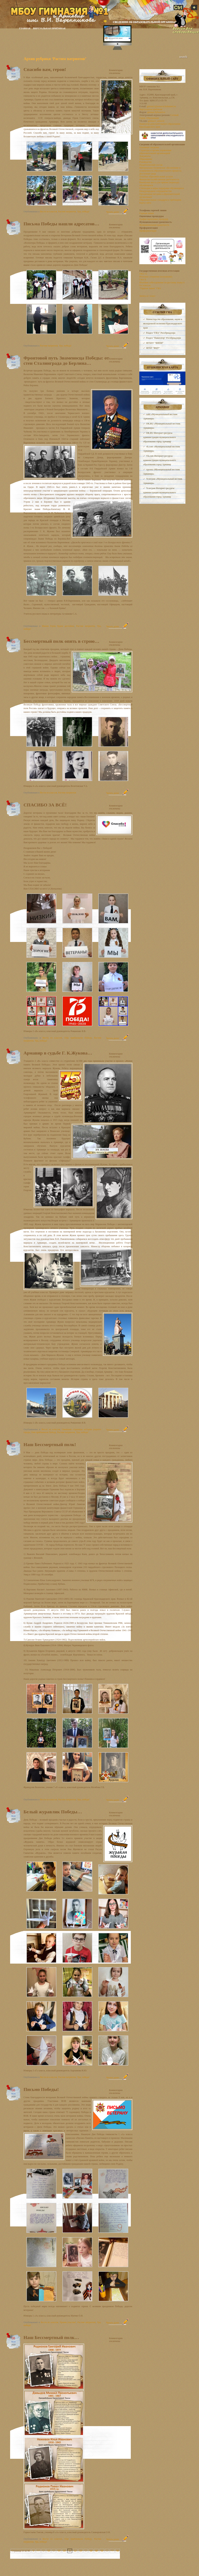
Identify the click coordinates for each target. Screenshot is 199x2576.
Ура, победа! (83, 211)
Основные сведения (149, 147)
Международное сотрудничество (155, 191)
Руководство (145, 162)
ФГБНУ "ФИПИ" (154, 343)
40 (96, 2551)
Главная (24, 29)
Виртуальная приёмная (49, 29)
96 (117, 2551)
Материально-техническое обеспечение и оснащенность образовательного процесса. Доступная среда (160, 170)
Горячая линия (146, 213)
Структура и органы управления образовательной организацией (155, 152)
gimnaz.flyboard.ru (156, 112)
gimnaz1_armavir (156, 121)
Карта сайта (145, 202)
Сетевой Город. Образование (159, 116)
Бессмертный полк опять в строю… (61, 641)
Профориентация (147, 230)
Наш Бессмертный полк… (51, 2337)
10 (48, 2551)
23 (80, 2551)
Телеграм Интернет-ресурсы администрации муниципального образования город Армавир (159, 492)
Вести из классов (48, 211)
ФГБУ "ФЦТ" (153, 348)
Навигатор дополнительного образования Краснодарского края (159, 125)
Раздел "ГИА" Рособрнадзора (160, 332)
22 (75, 2551)
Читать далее (112, 212)
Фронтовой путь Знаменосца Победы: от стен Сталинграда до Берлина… (66, 360)
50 (102, 2551)
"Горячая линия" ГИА (150, 288)
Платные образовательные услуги (156, 176)
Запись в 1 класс (147, 296)
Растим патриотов (67, 211)
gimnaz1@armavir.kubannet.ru (161, 106)
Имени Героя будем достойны (58, 626)
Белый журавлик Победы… (53, 1811)
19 (59, 2551)
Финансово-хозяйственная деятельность (159, 179)
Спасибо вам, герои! (45, 69)
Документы (145, 156)
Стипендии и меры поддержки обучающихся (161, 188)
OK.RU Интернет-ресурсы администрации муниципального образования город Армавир (159, 437)
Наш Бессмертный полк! (50, 1444)
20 (64, 2551)
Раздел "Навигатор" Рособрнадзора (163, 338)
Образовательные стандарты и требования (160, 199)
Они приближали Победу (78, 1037)
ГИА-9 (142, 279)
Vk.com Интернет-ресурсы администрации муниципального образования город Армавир (159, 460)
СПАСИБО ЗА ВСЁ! (45, 804)
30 (91, 2551)
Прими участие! (68, 2322)
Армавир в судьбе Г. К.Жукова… (58, 1052)
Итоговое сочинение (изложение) (155, 276)
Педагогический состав (150, 165)
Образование (145, 159)
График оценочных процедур (153, 219)
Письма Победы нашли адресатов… (61, 223)
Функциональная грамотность (154, 225)
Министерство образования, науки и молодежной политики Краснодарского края (162, 323)
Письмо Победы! (41, 2089)
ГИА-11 (143, 273)
